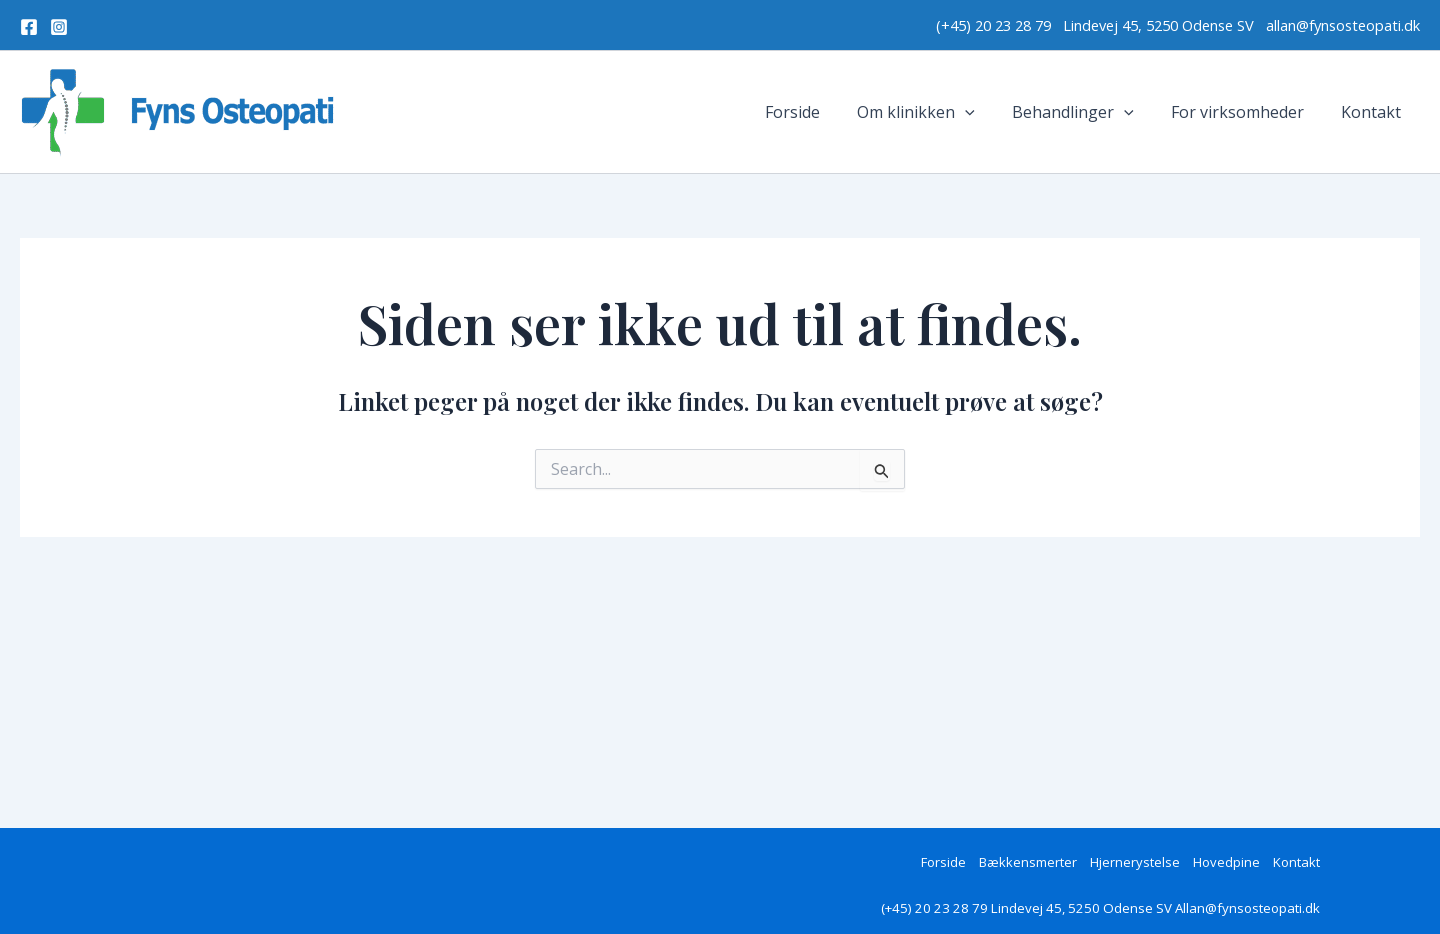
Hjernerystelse (1135, 862)
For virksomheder (1245, 112)
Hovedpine (1226, 862)
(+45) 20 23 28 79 (999, 25)
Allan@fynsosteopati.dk (1247, 908)
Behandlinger (1086, 112)
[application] (984, 112)
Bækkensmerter (1028, 862)
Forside (816, 112)
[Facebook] (29, 27)
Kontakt (1374, 112)
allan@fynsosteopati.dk (1343, 25)
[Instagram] (59, 27)
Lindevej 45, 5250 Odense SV (1160, 25)
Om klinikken (935, 112)
